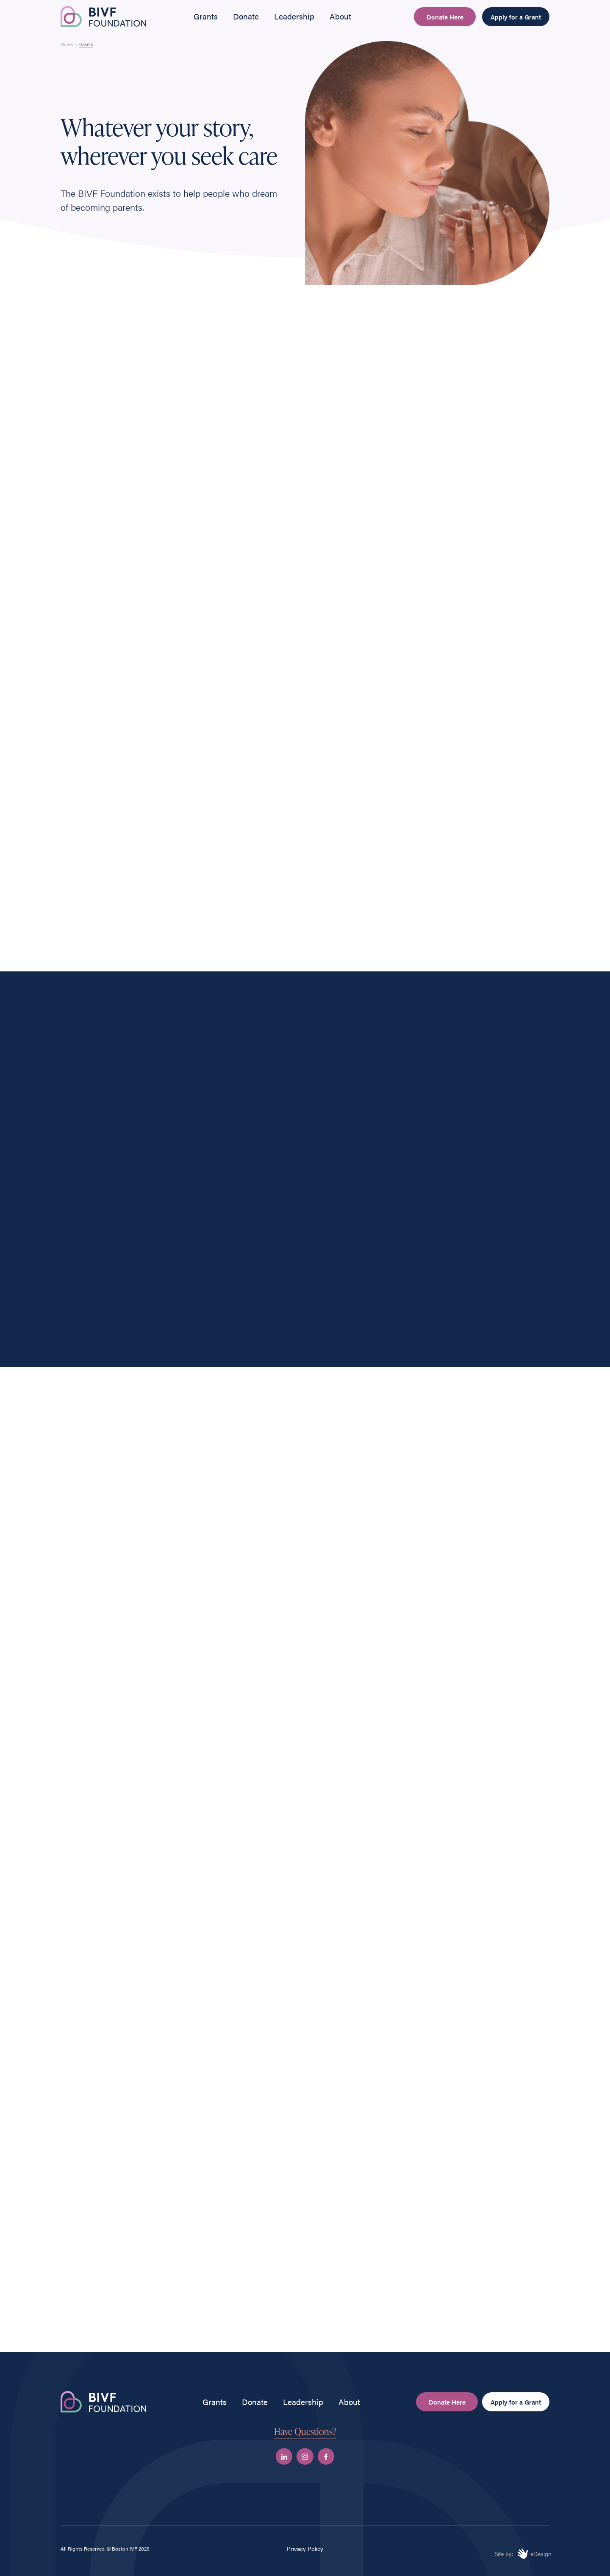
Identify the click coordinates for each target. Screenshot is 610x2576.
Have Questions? (305, 2431)
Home (67, 44)
